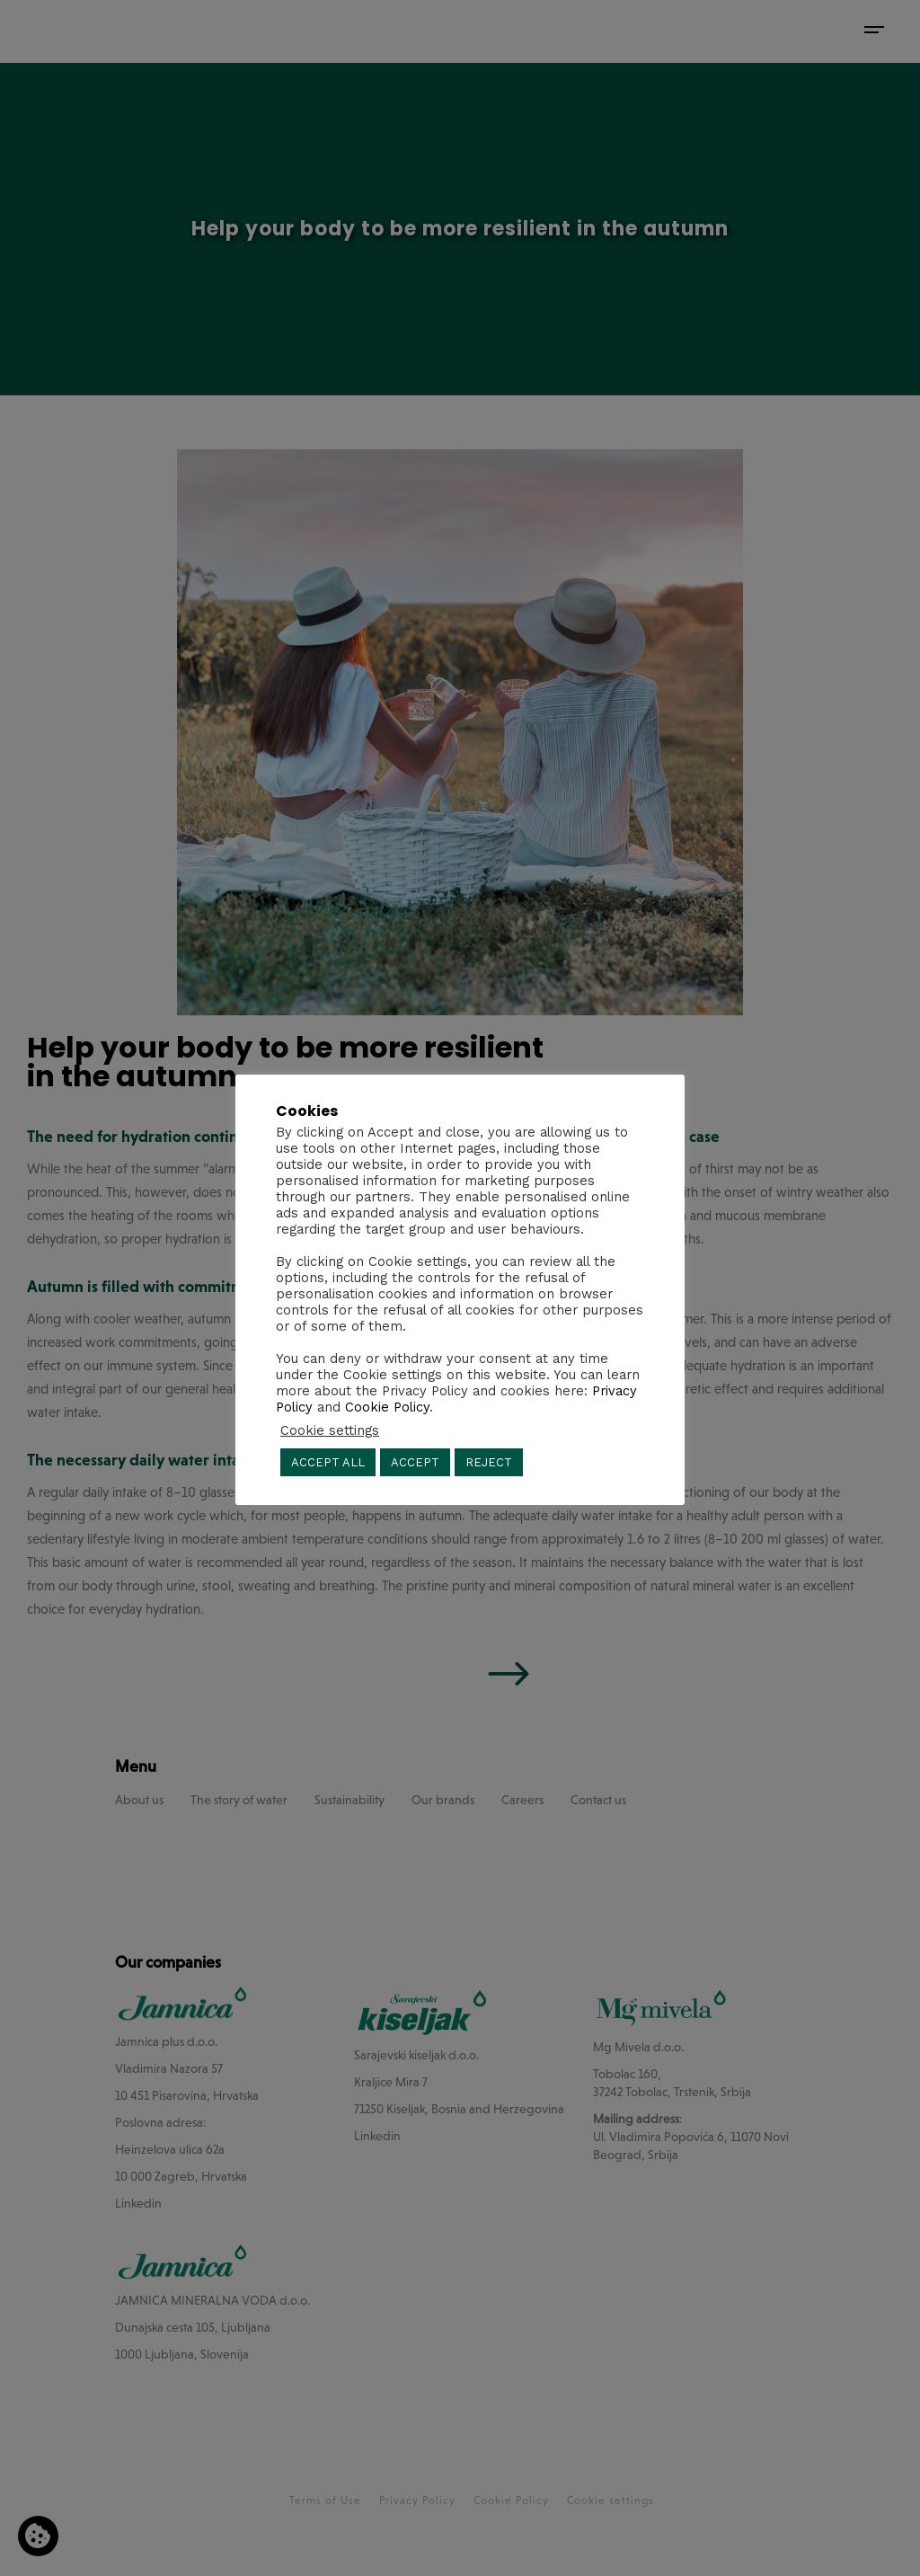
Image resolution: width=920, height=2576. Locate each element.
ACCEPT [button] (415, 1462)
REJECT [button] (488, 1462)
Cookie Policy (387, 1407)
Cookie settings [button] (329, 1430)
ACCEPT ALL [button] (328, 1462)
